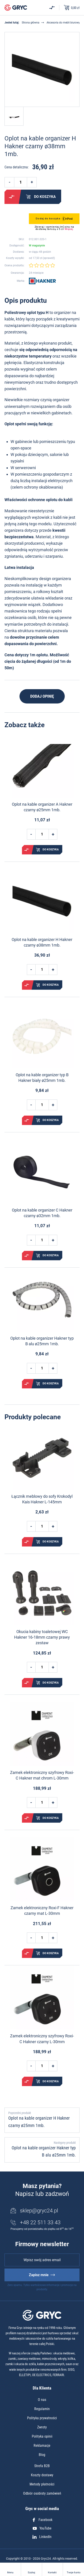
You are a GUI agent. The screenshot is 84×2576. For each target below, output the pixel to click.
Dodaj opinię (42, 696)
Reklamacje (42, 2445)
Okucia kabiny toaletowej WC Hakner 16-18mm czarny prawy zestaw (42, 1637)
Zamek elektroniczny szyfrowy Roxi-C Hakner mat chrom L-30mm (42, 1775)
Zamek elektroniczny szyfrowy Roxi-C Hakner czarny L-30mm (42, 2039)
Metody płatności (42, 2484)
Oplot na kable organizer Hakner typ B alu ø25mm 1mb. (42, 1341)
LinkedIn (42, 2537)
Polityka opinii (42, 2436)
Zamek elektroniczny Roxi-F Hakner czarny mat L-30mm (42, 1910)
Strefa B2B (42, 2466)
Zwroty (42, 2427)
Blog (42, 2455)
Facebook (42, 2520)
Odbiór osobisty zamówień (42, 2493)
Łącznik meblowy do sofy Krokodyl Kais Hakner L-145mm (42, 1499)
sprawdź (49, 258)
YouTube (42, 2528)
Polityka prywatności (42, 2418)
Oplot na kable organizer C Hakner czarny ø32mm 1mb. (42, 1213)
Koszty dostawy (42, 2475)
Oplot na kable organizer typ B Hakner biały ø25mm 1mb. (42, 1077)
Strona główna (30, 22)
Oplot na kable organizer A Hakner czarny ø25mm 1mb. (42, 807)
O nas (42, 2400)
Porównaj (11, 197)
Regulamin (42, 2409)
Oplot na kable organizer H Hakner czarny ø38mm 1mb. (42, 942)
